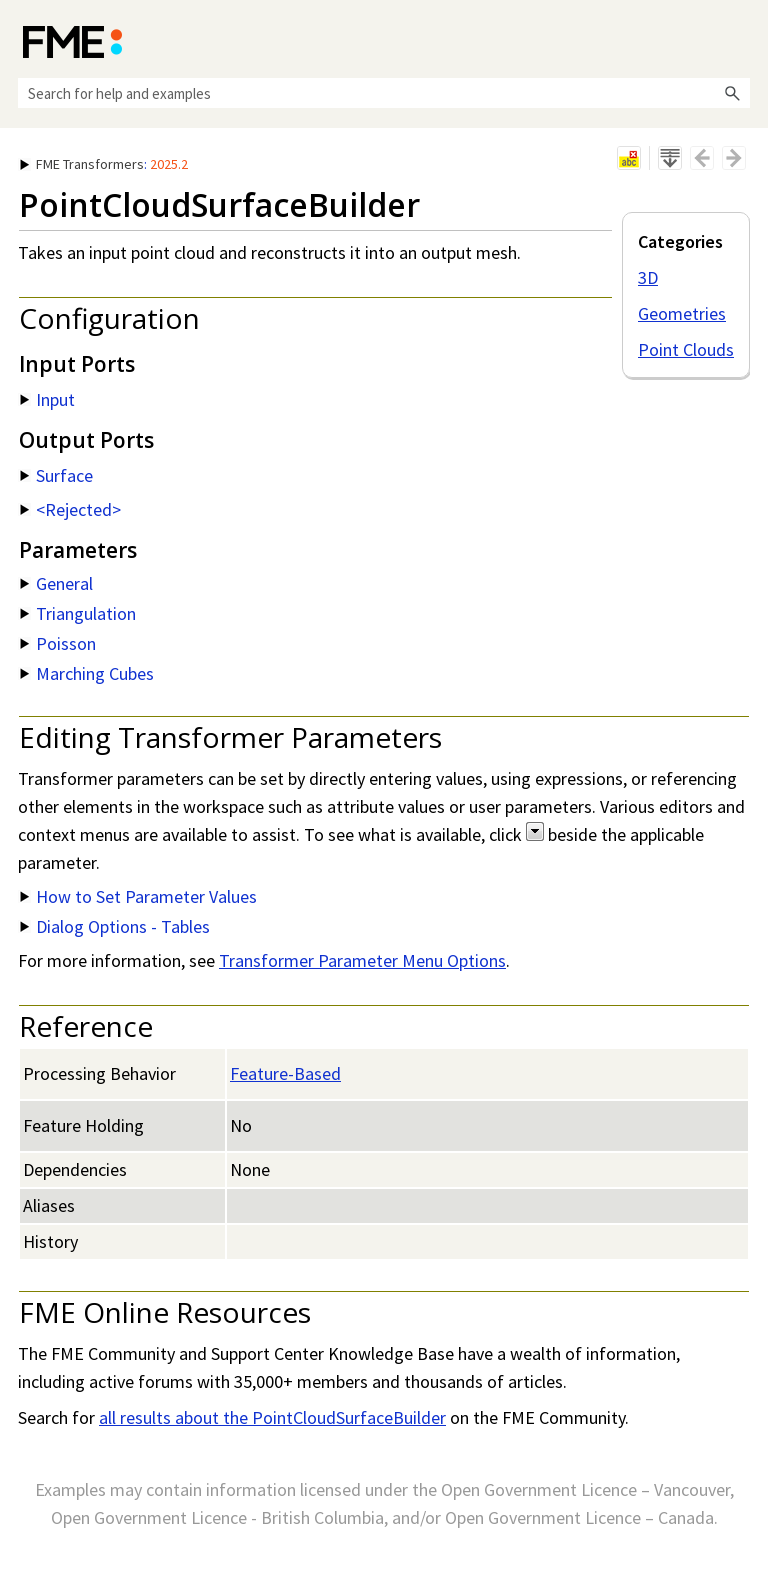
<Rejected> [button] (70, 509)
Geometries (682, 313)
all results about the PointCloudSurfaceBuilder (272, 1417)
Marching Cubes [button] (87, 673)
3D (648, 277)
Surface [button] (56, 475)
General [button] (56, 583)
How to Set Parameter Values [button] (138, 896)
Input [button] (47, 399)
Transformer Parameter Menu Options (362, 960)
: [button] (104, 164)
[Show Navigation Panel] (739, 40)
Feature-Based (285, 1073)
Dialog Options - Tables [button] (115, 926)
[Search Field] (384, 93)
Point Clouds (686, 349)
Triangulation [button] (78, 613)
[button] (732, 93)
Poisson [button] (58, 643)
